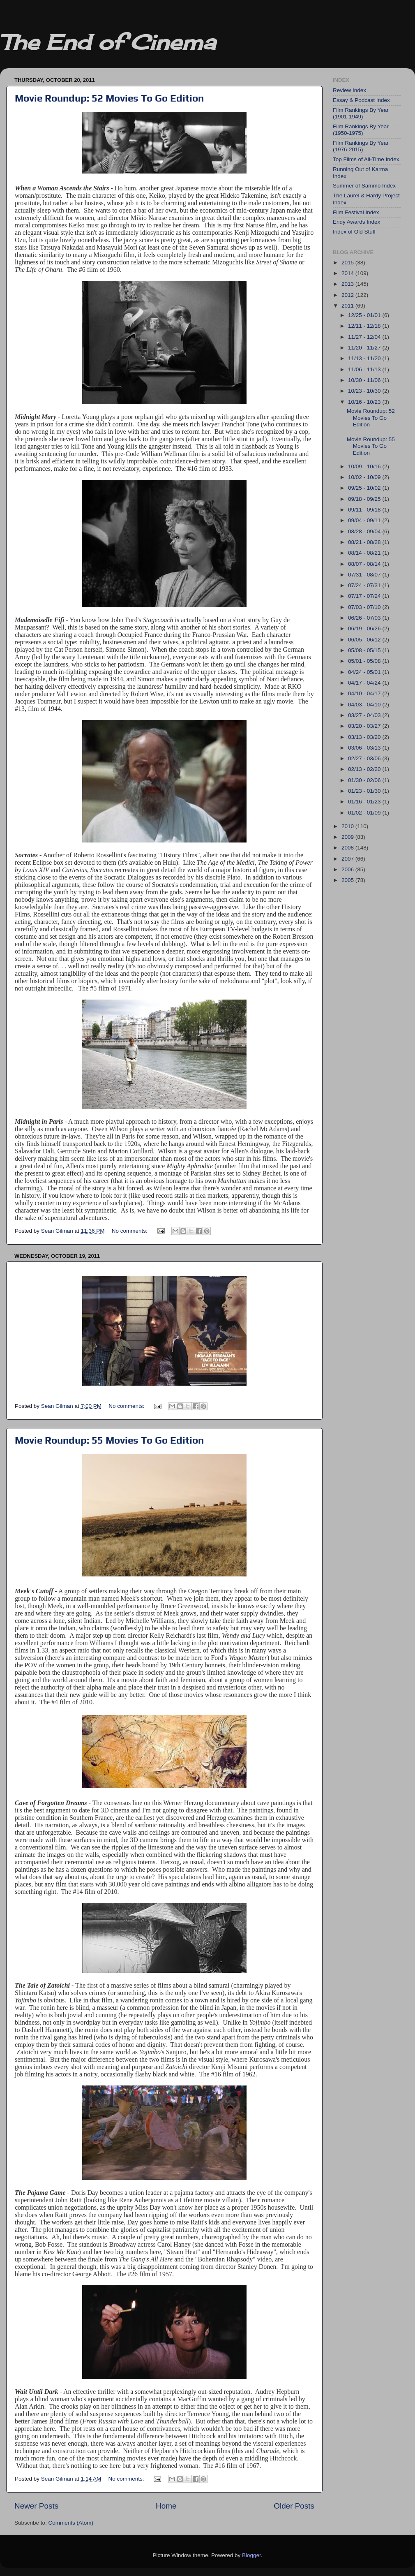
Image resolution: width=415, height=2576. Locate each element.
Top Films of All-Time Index (366, 159)
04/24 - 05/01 (365, 672)
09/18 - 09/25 (365, 499)
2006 (348, 869)
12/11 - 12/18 (365, 326)
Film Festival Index (356, 212)
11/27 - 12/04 (365, 337)
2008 (348, 848)
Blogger (251, 2555)
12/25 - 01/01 (365, 315)
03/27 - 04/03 (365, 715)
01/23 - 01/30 (365, 791)
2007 (348, 859)
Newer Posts (36, 2506)
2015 (348, 262)
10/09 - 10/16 (365, 466)
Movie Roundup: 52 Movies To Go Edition (109, 98)
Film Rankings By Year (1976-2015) (361, 146)
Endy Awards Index (356, 222)
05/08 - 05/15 (365, 650)
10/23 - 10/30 (365, 391)
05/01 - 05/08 (365, 661)
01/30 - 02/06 (365, 780)
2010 (348, 826)
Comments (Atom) (71, 2523)
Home (166, 2506)
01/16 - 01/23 (365, 801)
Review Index (349, 90)
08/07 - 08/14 (365, 564)
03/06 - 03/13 (365, 748)
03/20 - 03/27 (365, 726)
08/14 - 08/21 (365, 553)
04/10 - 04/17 (365, 693)
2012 (348, 295)
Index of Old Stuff (354, 232)
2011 (348, 306)
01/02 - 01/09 (365, 813)
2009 (348, 837)
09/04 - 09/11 (365, 520)
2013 (348, 284)
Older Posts (294, 2506)
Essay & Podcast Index (361, 100)
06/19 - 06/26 (365, 628)
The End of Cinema (107, 42)
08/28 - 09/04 (365, 531)
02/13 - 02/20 (365, 769)
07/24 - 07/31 (365, 585)
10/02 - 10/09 (365, 477)
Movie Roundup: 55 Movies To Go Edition (109, 1440)
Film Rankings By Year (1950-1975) (361, 129)
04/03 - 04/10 (365, 704)
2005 (348, 880)
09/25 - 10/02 (365, 488)
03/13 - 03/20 (365, 737)
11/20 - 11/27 (365, 348)
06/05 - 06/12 (365, 639)
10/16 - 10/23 (365, 402)
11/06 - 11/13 (365, 369)
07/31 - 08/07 (365, 575)
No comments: (130, 1231)
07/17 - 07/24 (365, 596)
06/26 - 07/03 (365, 618)
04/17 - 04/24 (365, 683)
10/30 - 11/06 (365, 380)
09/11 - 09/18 (365, 510)
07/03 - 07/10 (365, 607)
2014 (348, 273)
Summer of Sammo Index (364, 186)
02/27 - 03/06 (365, 758)
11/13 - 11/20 (365, 358)
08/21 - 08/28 (365, 542)
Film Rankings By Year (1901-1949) (361, 113)
